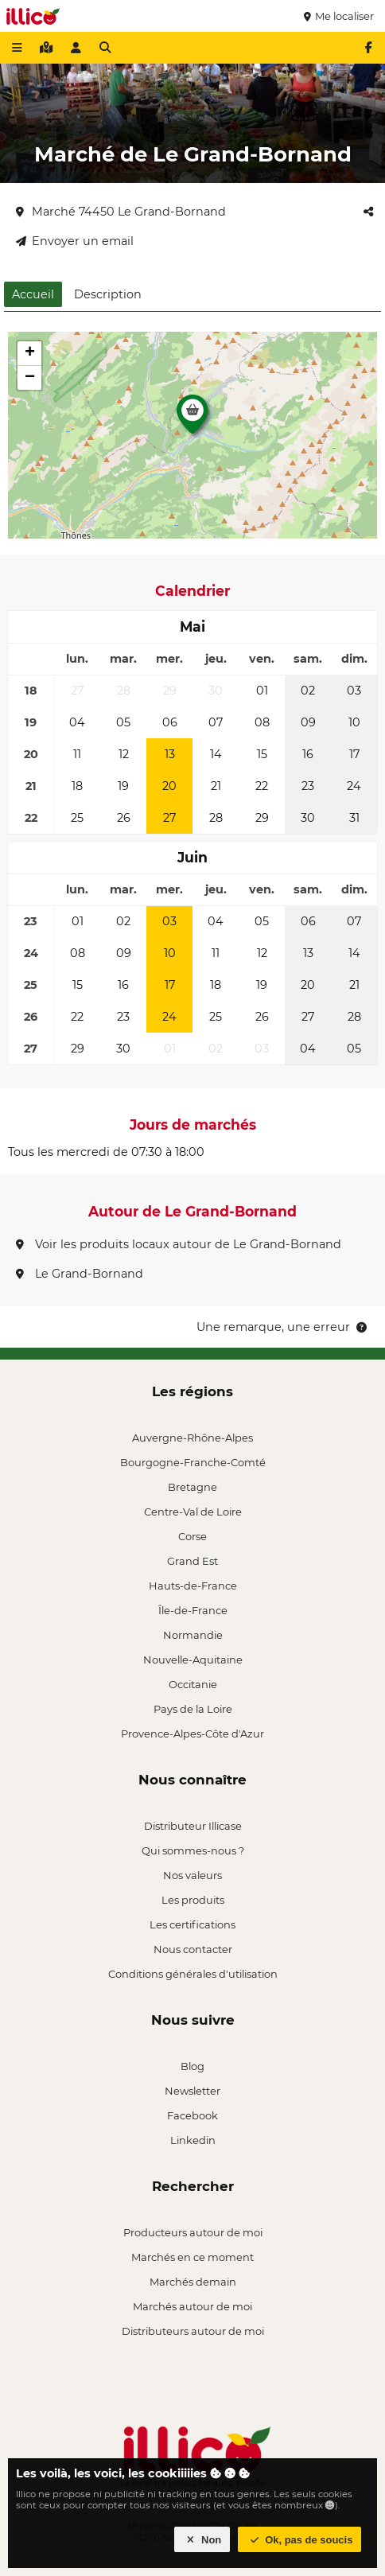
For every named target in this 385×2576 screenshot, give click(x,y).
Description (108, 294)
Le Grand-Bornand (79, 1274)
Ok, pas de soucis (300, 2540)
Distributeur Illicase (193, 1825)
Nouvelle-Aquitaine (193, 1659)
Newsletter (192, 2090)
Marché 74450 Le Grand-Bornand (121, 211)
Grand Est (192, 1561)
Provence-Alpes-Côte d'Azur (192, 1733)
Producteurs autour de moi (192, 2232)
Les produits (192, 1899)
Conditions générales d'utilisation (193, 1973)
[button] (192, 418)
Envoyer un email (75, 241)
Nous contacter (193, 1949)
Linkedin (193, 2140)
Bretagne (192, 1487)
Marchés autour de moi (192, 2306)
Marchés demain (193, 2281)
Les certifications (192, 1924)
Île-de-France (193, 1610)
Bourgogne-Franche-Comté (193, 1462)
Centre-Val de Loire (193, 1511)
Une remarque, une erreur (282, 1327)
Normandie (193, 1634)
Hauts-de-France (193, 1585)
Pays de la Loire (193, 1708)
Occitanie (193, 1684)
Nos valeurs (192, 1875)
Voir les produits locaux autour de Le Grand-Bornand (178, 1244)
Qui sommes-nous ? (193, 1850)
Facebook (192, 2115)
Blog (192, 2066)
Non (202, 2540)
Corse (192, 1536)
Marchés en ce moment (192, 2257)
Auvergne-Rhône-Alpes (192, 1437)
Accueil (33, 294)
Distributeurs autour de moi (193, 2331)
